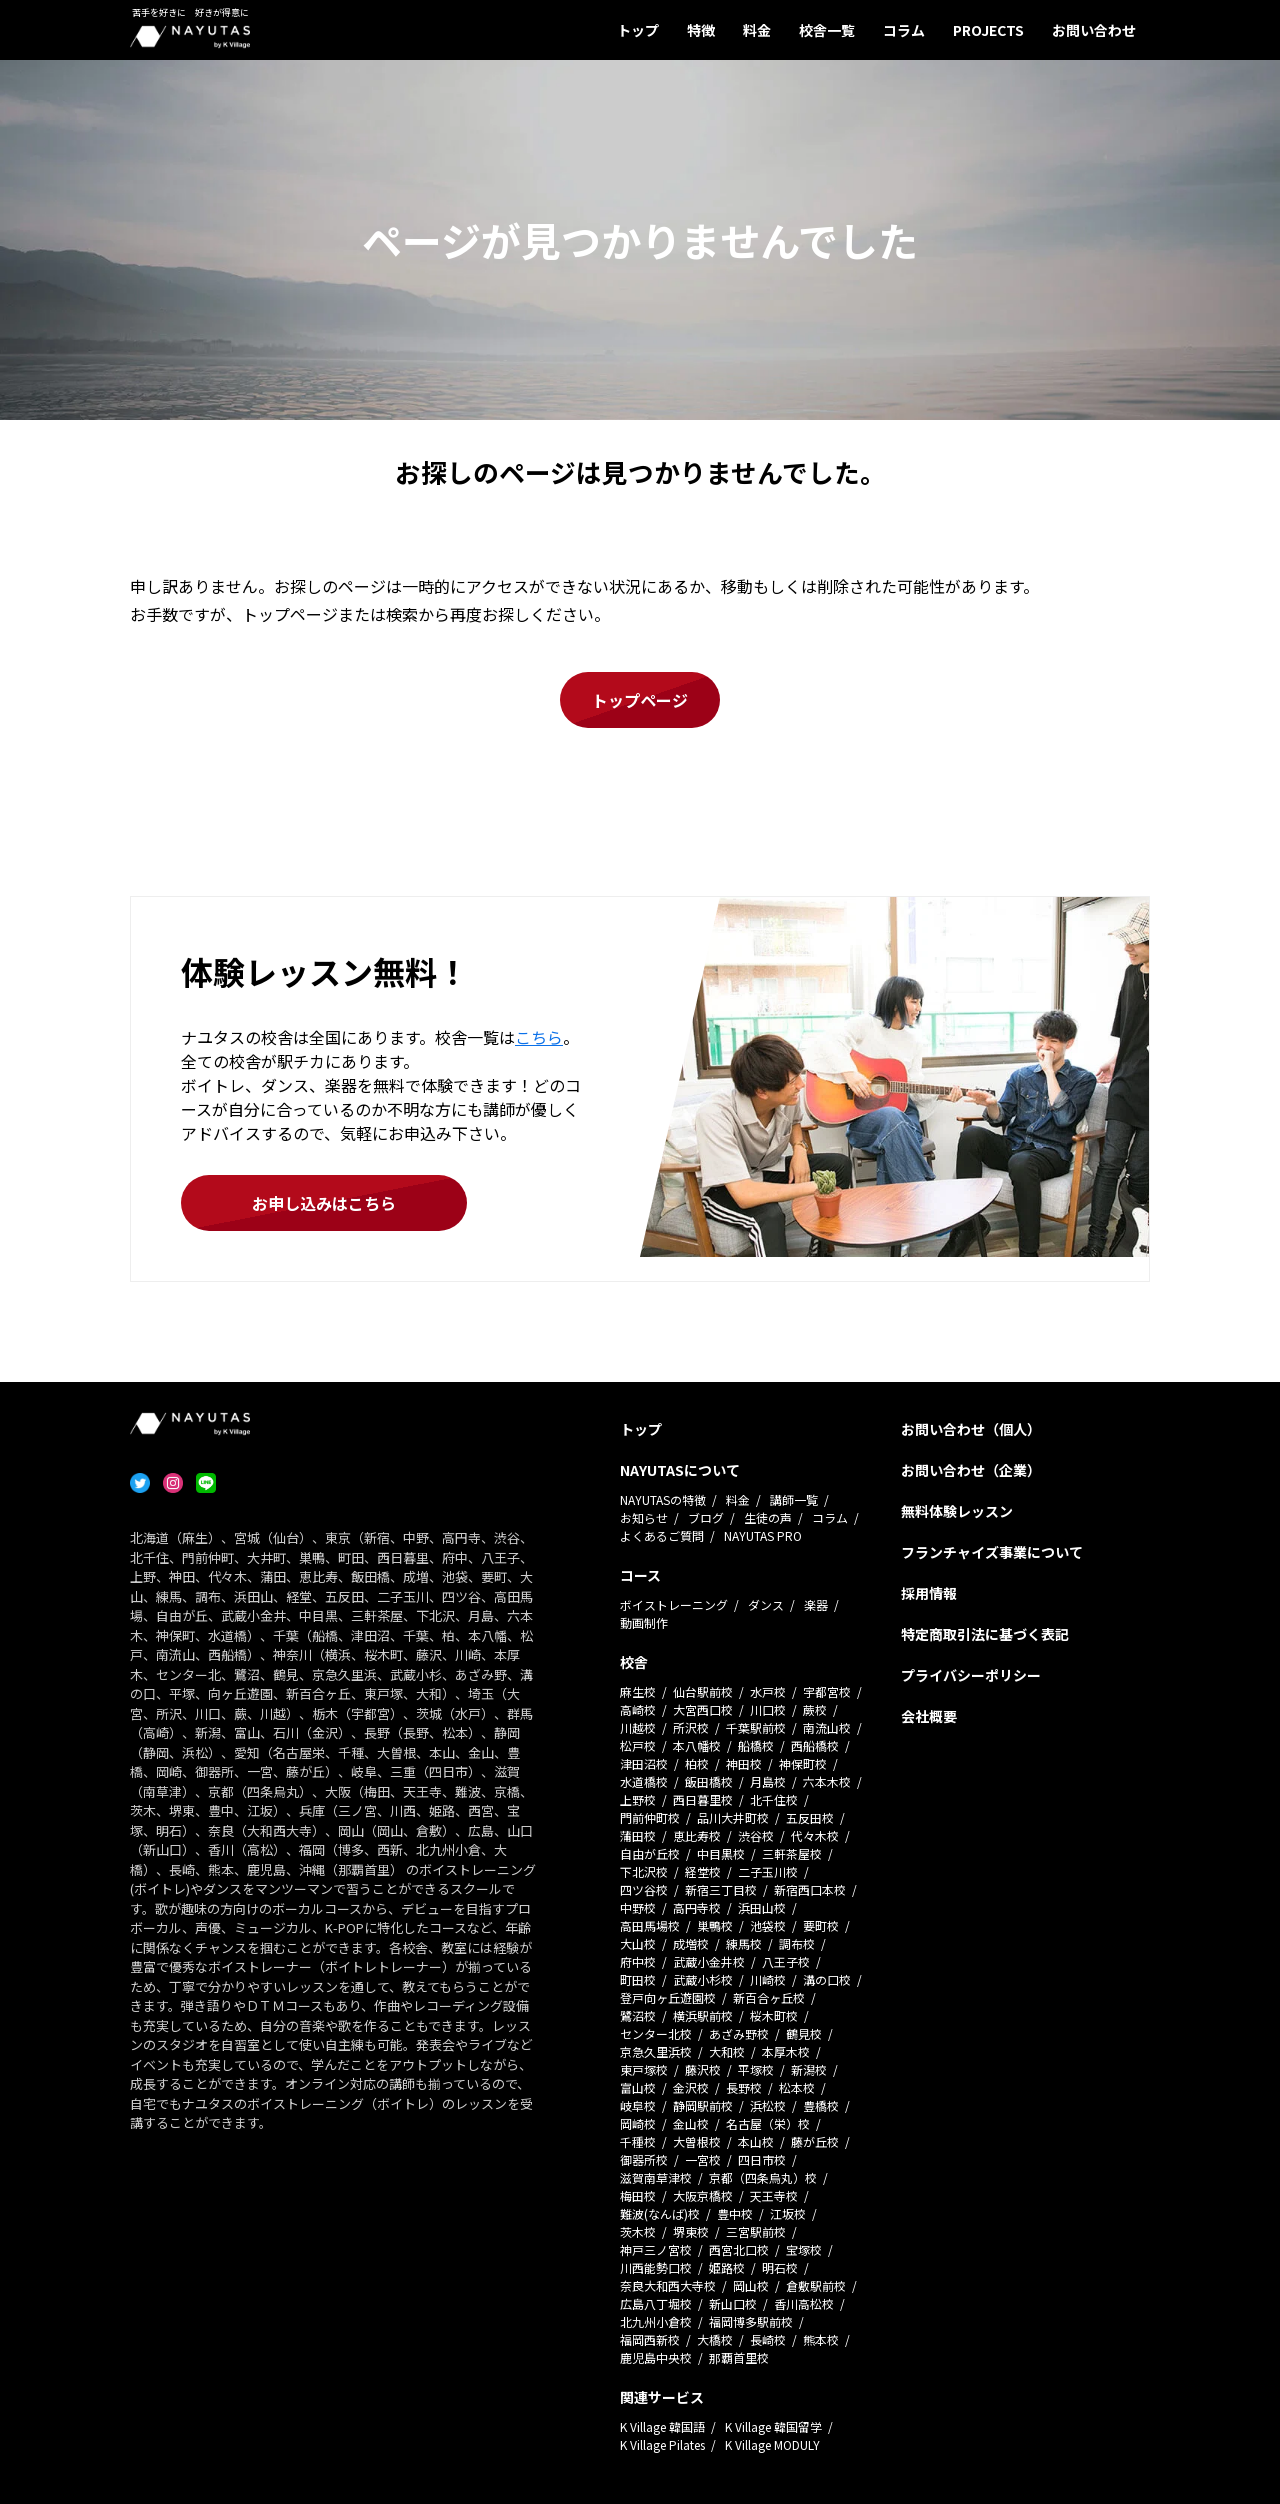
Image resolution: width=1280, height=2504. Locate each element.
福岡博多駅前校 (751, 2321)
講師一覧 (794, 1499)
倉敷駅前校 (816, 2285)
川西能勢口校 (656, 2267)
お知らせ (644, 1517)
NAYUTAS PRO (763, 1535)
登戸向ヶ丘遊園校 (668, 1997)
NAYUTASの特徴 (663, 1499)
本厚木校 (786, 2051)
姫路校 (727, 2267)
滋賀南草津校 (656, 2177)
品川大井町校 (733, 1817)
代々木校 (815, 1835)
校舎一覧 (827, 30)
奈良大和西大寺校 (668, 2285)
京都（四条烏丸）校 (763, 2177)
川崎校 (768, 1979)
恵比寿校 (697, 1835)
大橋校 (715, 2339)
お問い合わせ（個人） (971, 1429)
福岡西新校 (650, 2339)
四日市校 (762, 2159)
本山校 (756, 2141)
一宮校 (703, 2159)
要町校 (821, 1925)
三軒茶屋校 (792, 1853)
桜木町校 (774, 2015)
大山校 (638, 1943)
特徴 (701, 30)
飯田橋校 (709, 1781)
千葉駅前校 (756, 1727)
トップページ (640, 700)
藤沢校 (703, 2069)
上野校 (638, 1799)
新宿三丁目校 (721, 1889)
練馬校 (744, 1943)
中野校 (638, 1907)
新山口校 (733, 2303)
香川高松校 (804, 2303)
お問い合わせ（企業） (971, 1470)
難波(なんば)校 (660, 2213)
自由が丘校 (650, 1853)
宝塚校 (804, 2249)
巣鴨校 (715, 1925)
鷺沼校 (638, 2015)
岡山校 (751, 2285)
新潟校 (809, 2069)
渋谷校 (756, 1835)
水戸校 (768, 1691)
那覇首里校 (739, 2357)
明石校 (780, 2267)
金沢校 (691, 2087)
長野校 (744, 2087)
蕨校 (815, 1709)
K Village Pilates (662, 2444)
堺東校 (691, 2231)
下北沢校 (644, 1871)
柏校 (697, 1763)
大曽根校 (697, 2141)
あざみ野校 (739, 2033)
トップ (638, 30)
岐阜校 (638, 2105)
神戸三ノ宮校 (656, 2249)
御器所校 (644, 2159)
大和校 (727, 2051)
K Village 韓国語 (662, 2426)
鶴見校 (804, 2033)
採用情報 (929, 1593)
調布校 (797, 1943)
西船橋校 (815, 1745)
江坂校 (788, 2213)
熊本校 (821, 2339)
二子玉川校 (768, 1871)
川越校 (638, 1727)
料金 (757, 30)
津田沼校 (644, 1763)
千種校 (638, 2141)
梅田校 (638, 2195)
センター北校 (656, 2033)
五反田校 (810, 1817)
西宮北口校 (739, 2249)
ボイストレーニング (674, 1604)
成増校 (691, 1943)
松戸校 (638, 1745)
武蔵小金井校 (709, 1961)
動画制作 (644, 1622)
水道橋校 (644, 1781)
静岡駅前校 (703, 2105)
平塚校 (756, 2069)
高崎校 (638, 1709)
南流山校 (827, 1727)
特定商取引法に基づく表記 (985, 1634)
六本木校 (827, 1781)
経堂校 (703, 1871)
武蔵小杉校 (703, 1979)
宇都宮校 (827, 1691)
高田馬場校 (650, 1925)
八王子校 (786, 1961)
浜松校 (768, 2105)
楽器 (816, 1604)
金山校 (691, 2123)
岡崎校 (638, 2123)
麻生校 (638, 1691)
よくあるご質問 (662, 1535)
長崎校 (768, 2339)
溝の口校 (827, 1979)
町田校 (638, 1979)
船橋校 (756, 1745)
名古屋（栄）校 (768, 2123)
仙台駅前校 (703, 1691)
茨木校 (638, 2231)
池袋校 (768, 1925)
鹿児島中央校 (656, 2357)
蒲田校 (638, 1835)
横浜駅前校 (703, 2015)
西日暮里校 (703, 1799)
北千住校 (774, 1799)
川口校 (768, 1709)
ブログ (706, 1517)
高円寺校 (697, 1907)
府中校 (638, 1961)
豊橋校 (821, 2105)
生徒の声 (768, 1517)
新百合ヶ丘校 (769, 1997)
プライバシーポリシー (971, 1675)
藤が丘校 (815, 2141)
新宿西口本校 (810, 1889)
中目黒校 (721, 1853)
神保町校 (803, 1763)
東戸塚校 (644, 2069)
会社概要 (929, 1716)
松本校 (797, 2087)
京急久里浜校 (656, 2051)
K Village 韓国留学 (773, 2426)
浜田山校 (762, 1907)
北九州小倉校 (656, 2321)
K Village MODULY (772, 2444)
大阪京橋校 (703, 2195)
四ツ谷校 (644, 1889)
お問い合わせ (1094, 30)
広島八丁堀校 (656, 2303)
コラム (904, 30)
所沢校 (691, 1727)
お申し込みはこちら (324, 1203)
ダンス (766, 1604)
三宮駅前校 (756, 2231)
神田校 (744, 1763)
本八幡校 (697, 1745)
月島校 (768, 1781)
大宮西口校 (703, 1709)
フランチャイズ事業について (992, 1552)
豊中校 (735, 2213)
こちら (539, 1037)
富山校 (638, 2087)
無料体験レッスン (957, 1511)
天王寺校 (774, 2195)
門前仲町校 (650, 1817)
